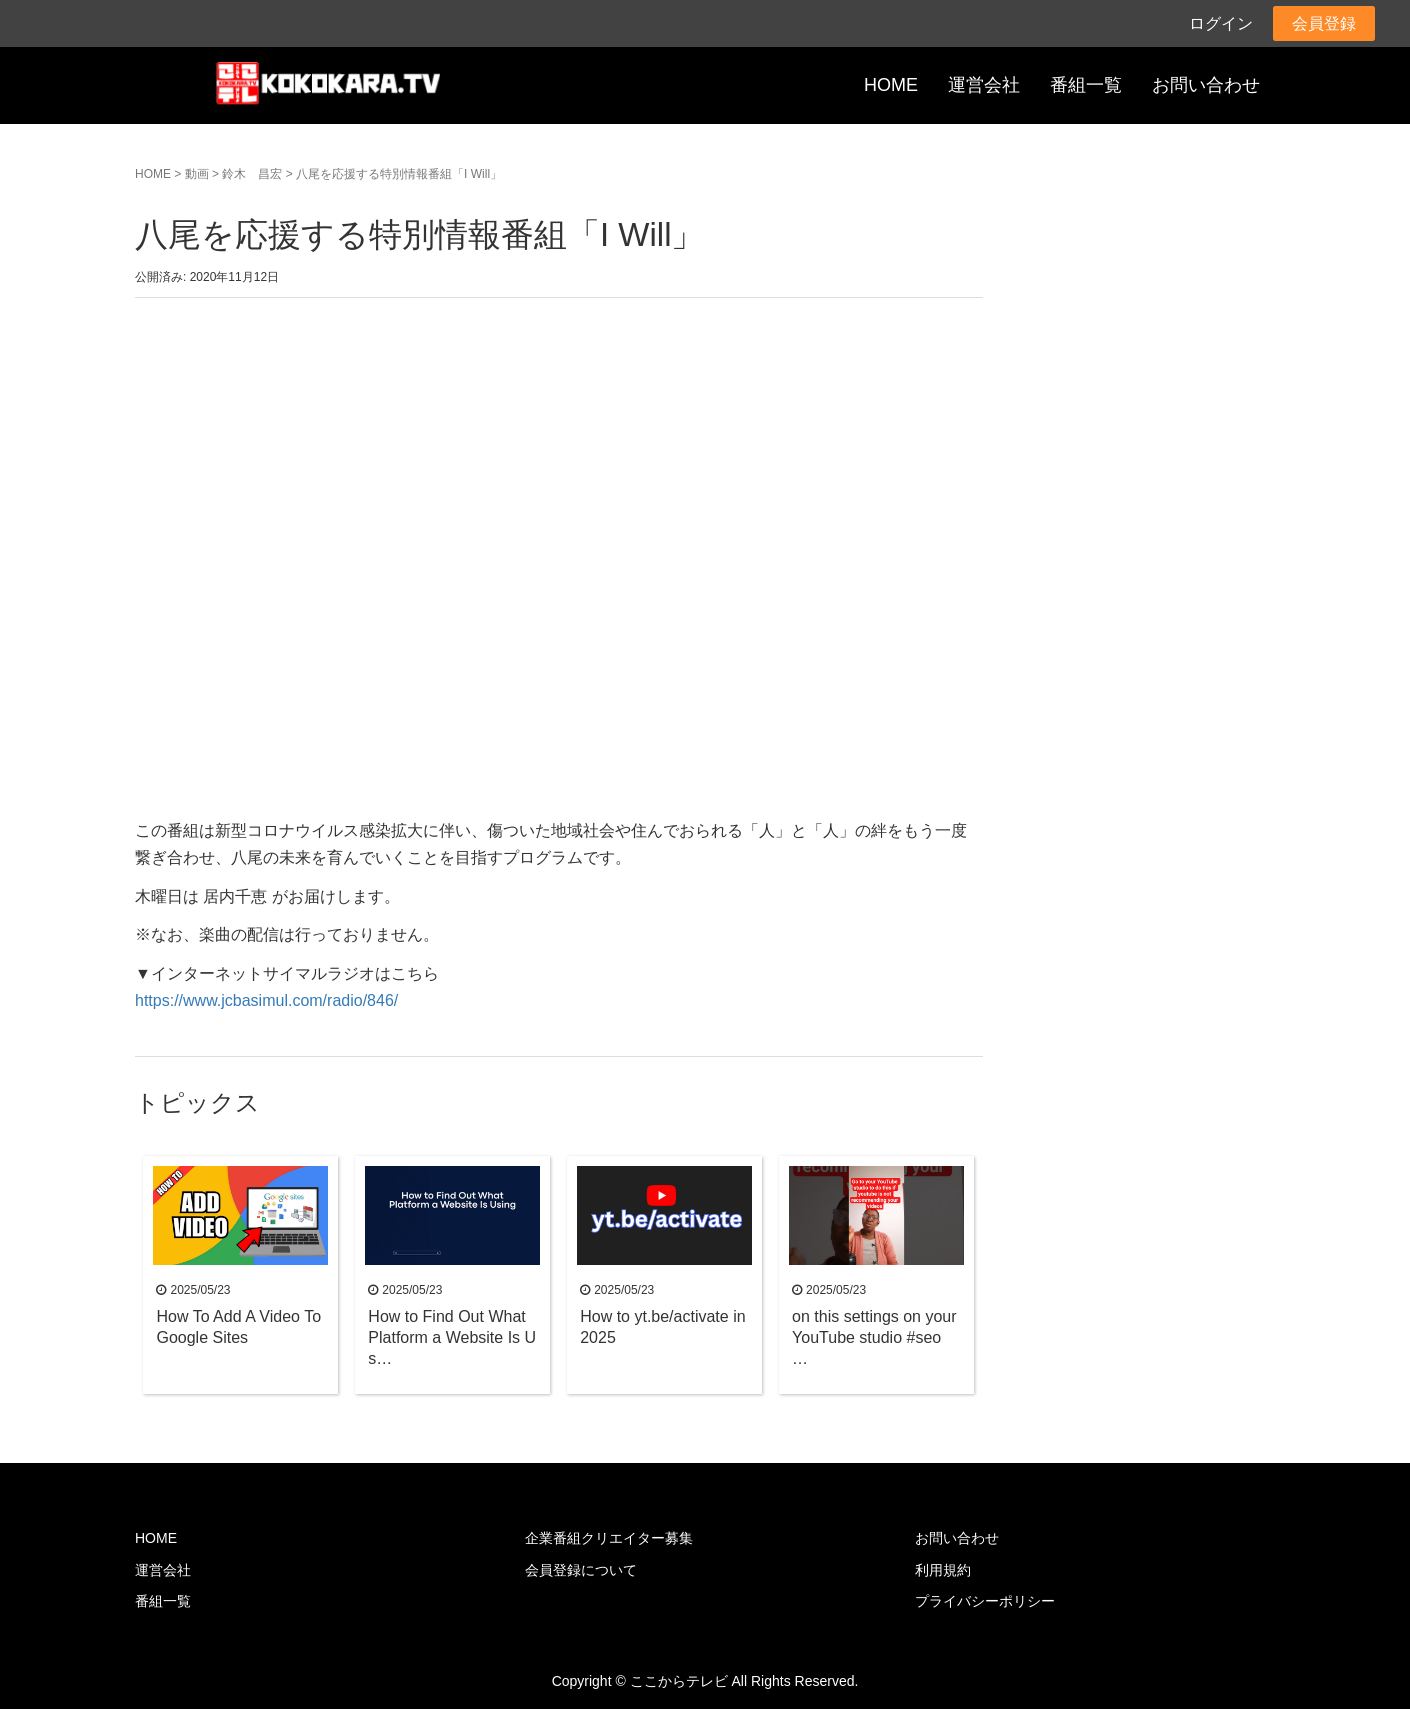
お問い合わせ (1206, 85)
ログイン (1221, 23)
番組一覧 (1086, 85)
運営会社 (984, 85)
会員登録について (581, 1570)
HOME (891, 85)
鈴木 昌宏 (252, 174)
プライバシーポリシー (985, 1601)
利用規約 (943, 1570)
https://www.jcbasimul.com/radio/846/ (266, 1000)
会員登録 (1324, 23)
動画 (197, 174)
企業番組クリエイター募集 (609, 1538)
